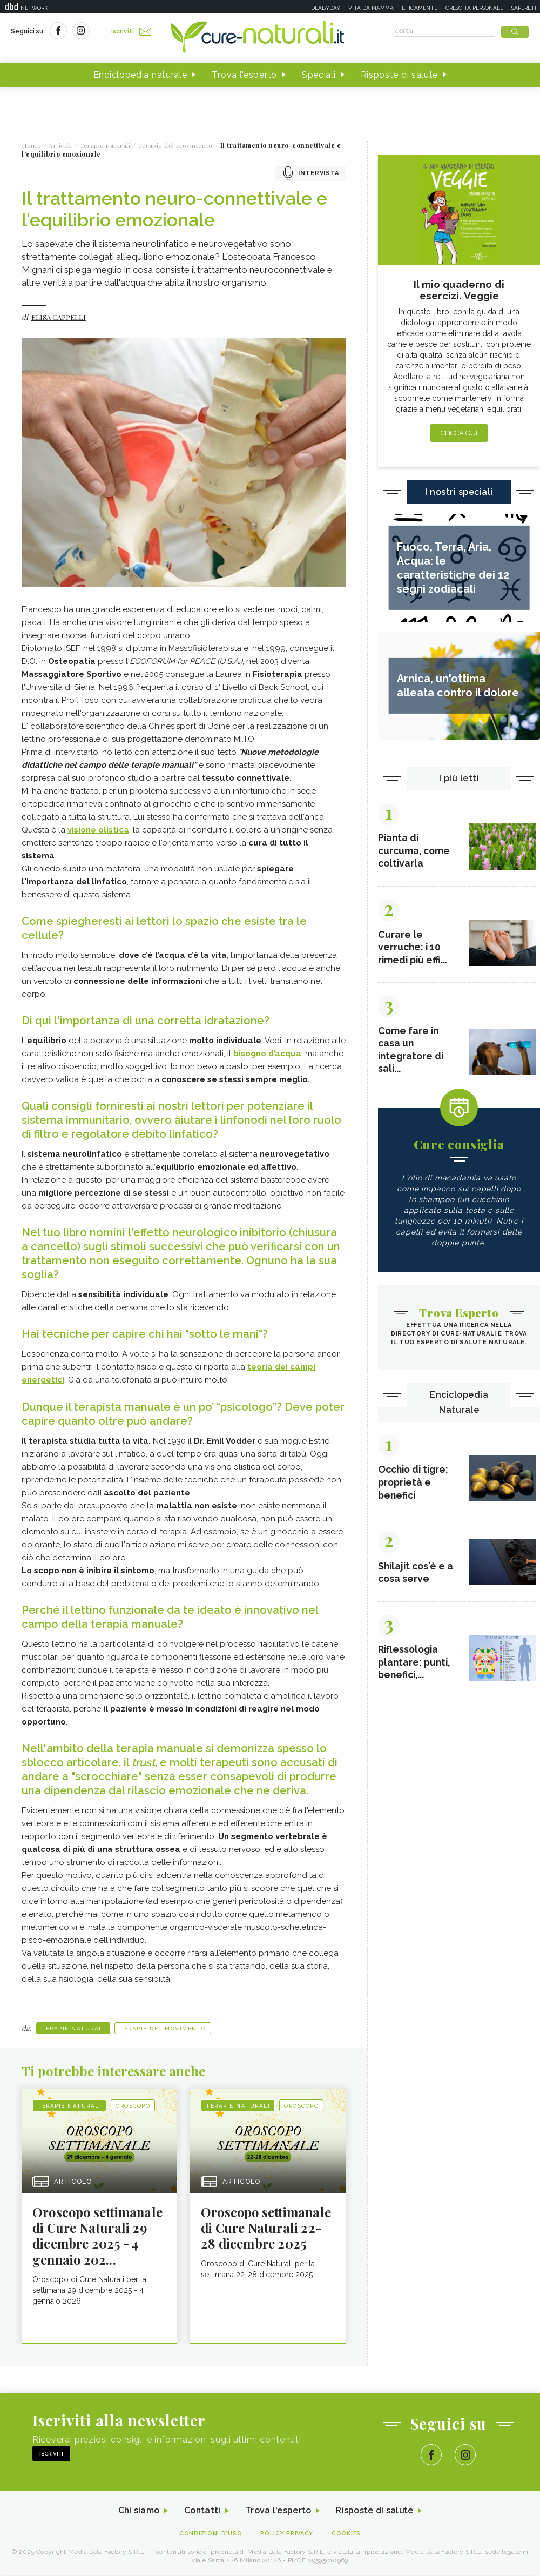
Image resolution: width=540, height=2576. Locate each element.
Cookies (347, 2533)
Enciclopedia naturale (140, 75)
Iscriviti (131, 31)
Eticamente (419, 8)
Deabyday (325, 8)
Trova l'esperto (244, 75)
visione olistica (98, 830)
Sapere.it (524, 8)
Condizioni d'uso (210, 2533)
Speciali (319, 75)
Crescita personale (474, 8)
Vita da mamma (371, 8)
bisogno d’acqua (267, 1053)
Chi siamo (137, 2511)
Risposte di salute (399, 75)
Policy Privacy (287, 2533)
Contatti (201, 2511)
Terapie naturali (73, 2028)
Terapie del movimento (162, 2028)
